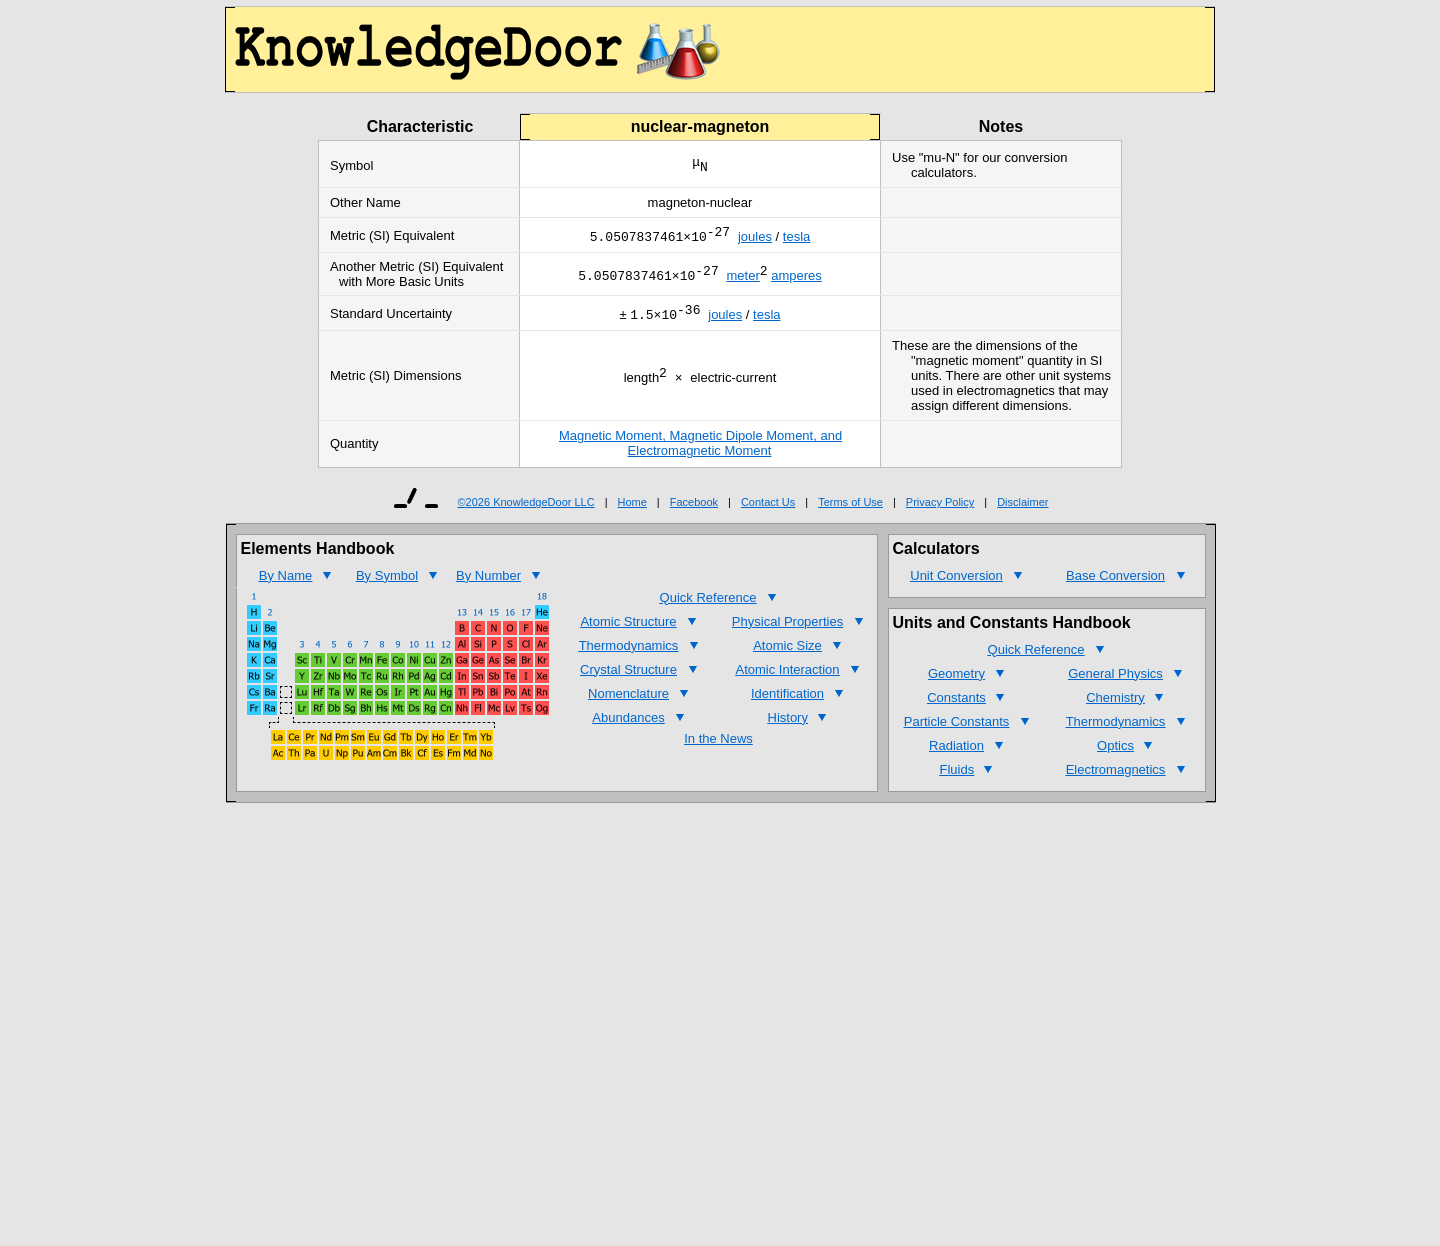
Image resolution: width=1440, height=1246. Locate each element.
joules (755, 239)
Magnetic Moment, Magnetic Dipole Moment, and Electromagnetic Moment (700, 449)
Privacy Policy (940, 508)
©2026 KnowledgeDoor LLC (526, 508)
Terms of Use (850, 508)
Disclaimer (1022, 508)
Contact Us (768, 508)
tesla (796, 239)
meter (742, 280)
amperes (796, 280)
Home (632, 508)
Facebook (694, 508)
